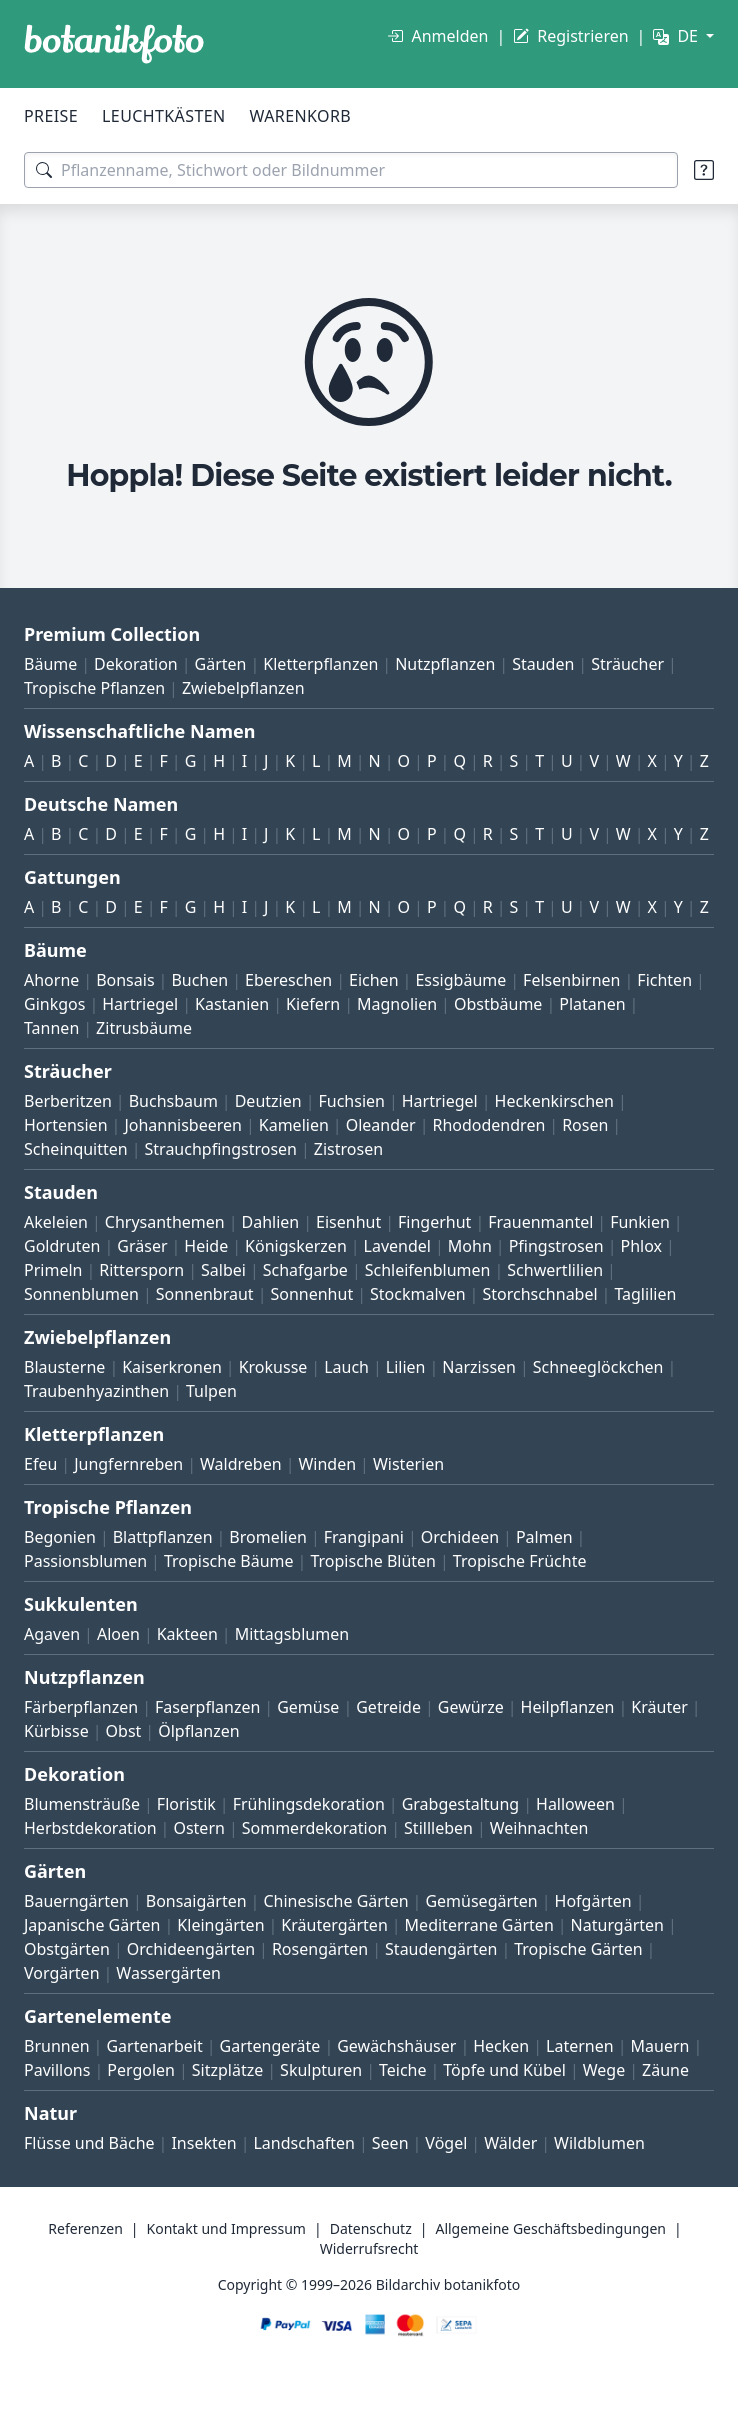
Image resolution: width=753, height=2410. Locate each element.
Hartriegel (140, 1004)
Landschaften (304, 2143)
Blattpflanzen (163, 1537)
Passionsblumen (85, 1561)
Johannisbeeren (183, 1125)
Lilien (406, 1367)
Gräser (142, 1246)
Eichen (374, 980)
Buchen (199, 980)
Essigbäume (460, 980)
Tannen (51, 1028)
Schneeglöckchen (598, 1367)
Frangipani (364, 1537)
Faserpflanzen (207, 1707)
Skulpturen (321, 2070)
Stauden (543, 664)
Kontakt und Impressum (226, 2228)
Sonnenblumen (81, 1294)
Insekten (203, 2143)
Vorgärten (62, 1973)
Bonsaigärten (196, 1901)
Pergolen (141, 2070)
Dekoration (136, 664)
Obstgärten (67, 1949)
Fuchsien (351, 1101)
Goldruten (62, 1246)
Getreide (388, 1707)
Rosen (585, 1125)
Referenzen (85, 2228)
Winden (327, 1464)
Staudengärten (441, 1949)
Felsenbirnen (571, 980)
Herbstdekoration (90, 1828)
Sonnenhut (311, 1294)
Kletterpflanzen (320, 664)
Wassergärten (168, 1973)
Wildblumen (599, 2143)
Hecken (501, 2046)
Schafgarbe (305, 1270)
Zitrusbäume (144, 1028)
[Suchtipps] (704, 170)
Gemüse (308, 1707)
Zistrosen (348, 1149)
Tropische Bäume (229, 1561)
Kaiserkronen (172, 1367)
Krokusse (273, 1367)
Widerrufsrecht (369, 2248)
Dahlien (271, 1222)
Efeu (40, 1464)
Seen (390, 2143)
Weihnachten (539, 1828)
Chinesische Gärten (335, 1901)
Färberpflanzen (81, 1707)
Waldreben (241, 1464)
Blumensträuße (82, 1804)
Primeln (53, 1270)
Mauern (660, 2046)
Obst (124, 1731)
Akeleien (56, 1222)
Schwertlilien (555, 1270)
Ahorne (51, 980)
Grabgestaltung (461, 1804)
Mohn (470, 1246)
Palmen (544, 1537)
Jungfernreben (128, 1464)
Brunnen (57, 2046)
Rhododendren (488, 1125)
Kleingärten (220, 1925)
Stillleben (438, 1828)
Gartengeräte (270, 2046)
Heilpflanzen (568, 1707)
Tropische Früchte (520, 1561)
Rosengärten (320, 1949)
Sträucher (627, 664)
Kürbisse (56, 1731)
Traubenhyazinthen (96, 1391)
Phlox (642, 1246)
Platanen (592, 1004)
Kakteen (187, 1634)
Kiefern (313, 1004)
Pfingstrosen (556, 1246)
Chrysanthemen (165, 1222)
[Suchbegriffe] (351, 170)
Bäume (50, 664)
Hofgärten (593, 1901)
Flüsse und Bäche (89, 2143)
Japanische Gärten (92, 1925)
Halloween (575, 1804)
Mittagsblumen (292, 1634)
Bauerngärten (76, 1901)
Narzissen (479, 1367)
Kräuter (659, 1707)
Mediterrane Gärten (479, 1925)
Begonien (60, 1537)
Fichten (664, 980)
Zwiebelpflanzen (243, 688)
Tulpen (211, 1391)
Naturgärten (617, 1925)
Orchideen (460, 1537)
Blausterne (64, 1367)
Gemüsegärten (481, 1901)
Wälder (510, 2143)
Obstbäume (498, 1004)
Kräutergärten (334, 1925)
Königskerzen (296, 1246)
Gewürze (471, 1707)
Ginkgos (54, 1004)
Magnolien (397, 1004)
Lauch (346, 1367)
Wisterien (408, 1464)
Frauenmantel (540, 1222)
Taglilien (645, 1294)
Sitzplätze (227, 2070)
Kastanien (232, 1004)
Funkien (640, 1222)
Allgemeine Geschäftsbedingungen (550, 2228)
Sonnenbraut (205, 1294)
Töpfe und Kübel (504, 2070)
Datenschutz (371, 2228)
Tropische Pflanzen (94, 688)
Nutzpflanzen (445, 664)
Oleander (381, 1125)
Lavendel (397, 1246)
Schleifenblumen (428, 1270)
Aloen (118, 1634)
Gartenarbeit (154, 2046)
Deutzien (268, 1101)
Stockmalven (418, 1294)
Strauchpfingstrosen (221, 1149)
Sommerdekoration (315, 1828)
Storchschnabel (539, 1294)
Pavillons (57, 2070)
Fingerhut (434, 1222)
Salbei (223, 1270)
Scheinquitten (76, 1149)
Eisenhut (348, 1222)
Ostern (198, 1828)
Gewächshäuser (396, 2046)
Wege (604, 2070)
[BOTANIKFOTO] (114, 44)
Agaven (52, 1634)
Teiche (403, 2070)
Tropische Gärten (578, 1949)
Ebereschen (288, 980)
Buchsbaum (173, 1101)
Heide (206, 1246)
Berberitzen (68, 1101)
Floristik (186, 1804)
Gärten (221, 664)
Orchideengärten (191, 1949)
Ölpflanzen (198, 1731)
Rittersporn (141, 1270)
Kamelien (294, 1125)
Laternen (580, 2046)
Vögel (446, 2143)
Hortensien (66, 1125)
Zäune (665, 2070)
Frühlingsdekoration (309, 1804)
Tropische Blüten (373, 1561)
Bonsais (125, 980)
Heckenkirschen (554, 1101)
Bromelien (268, 1537)
